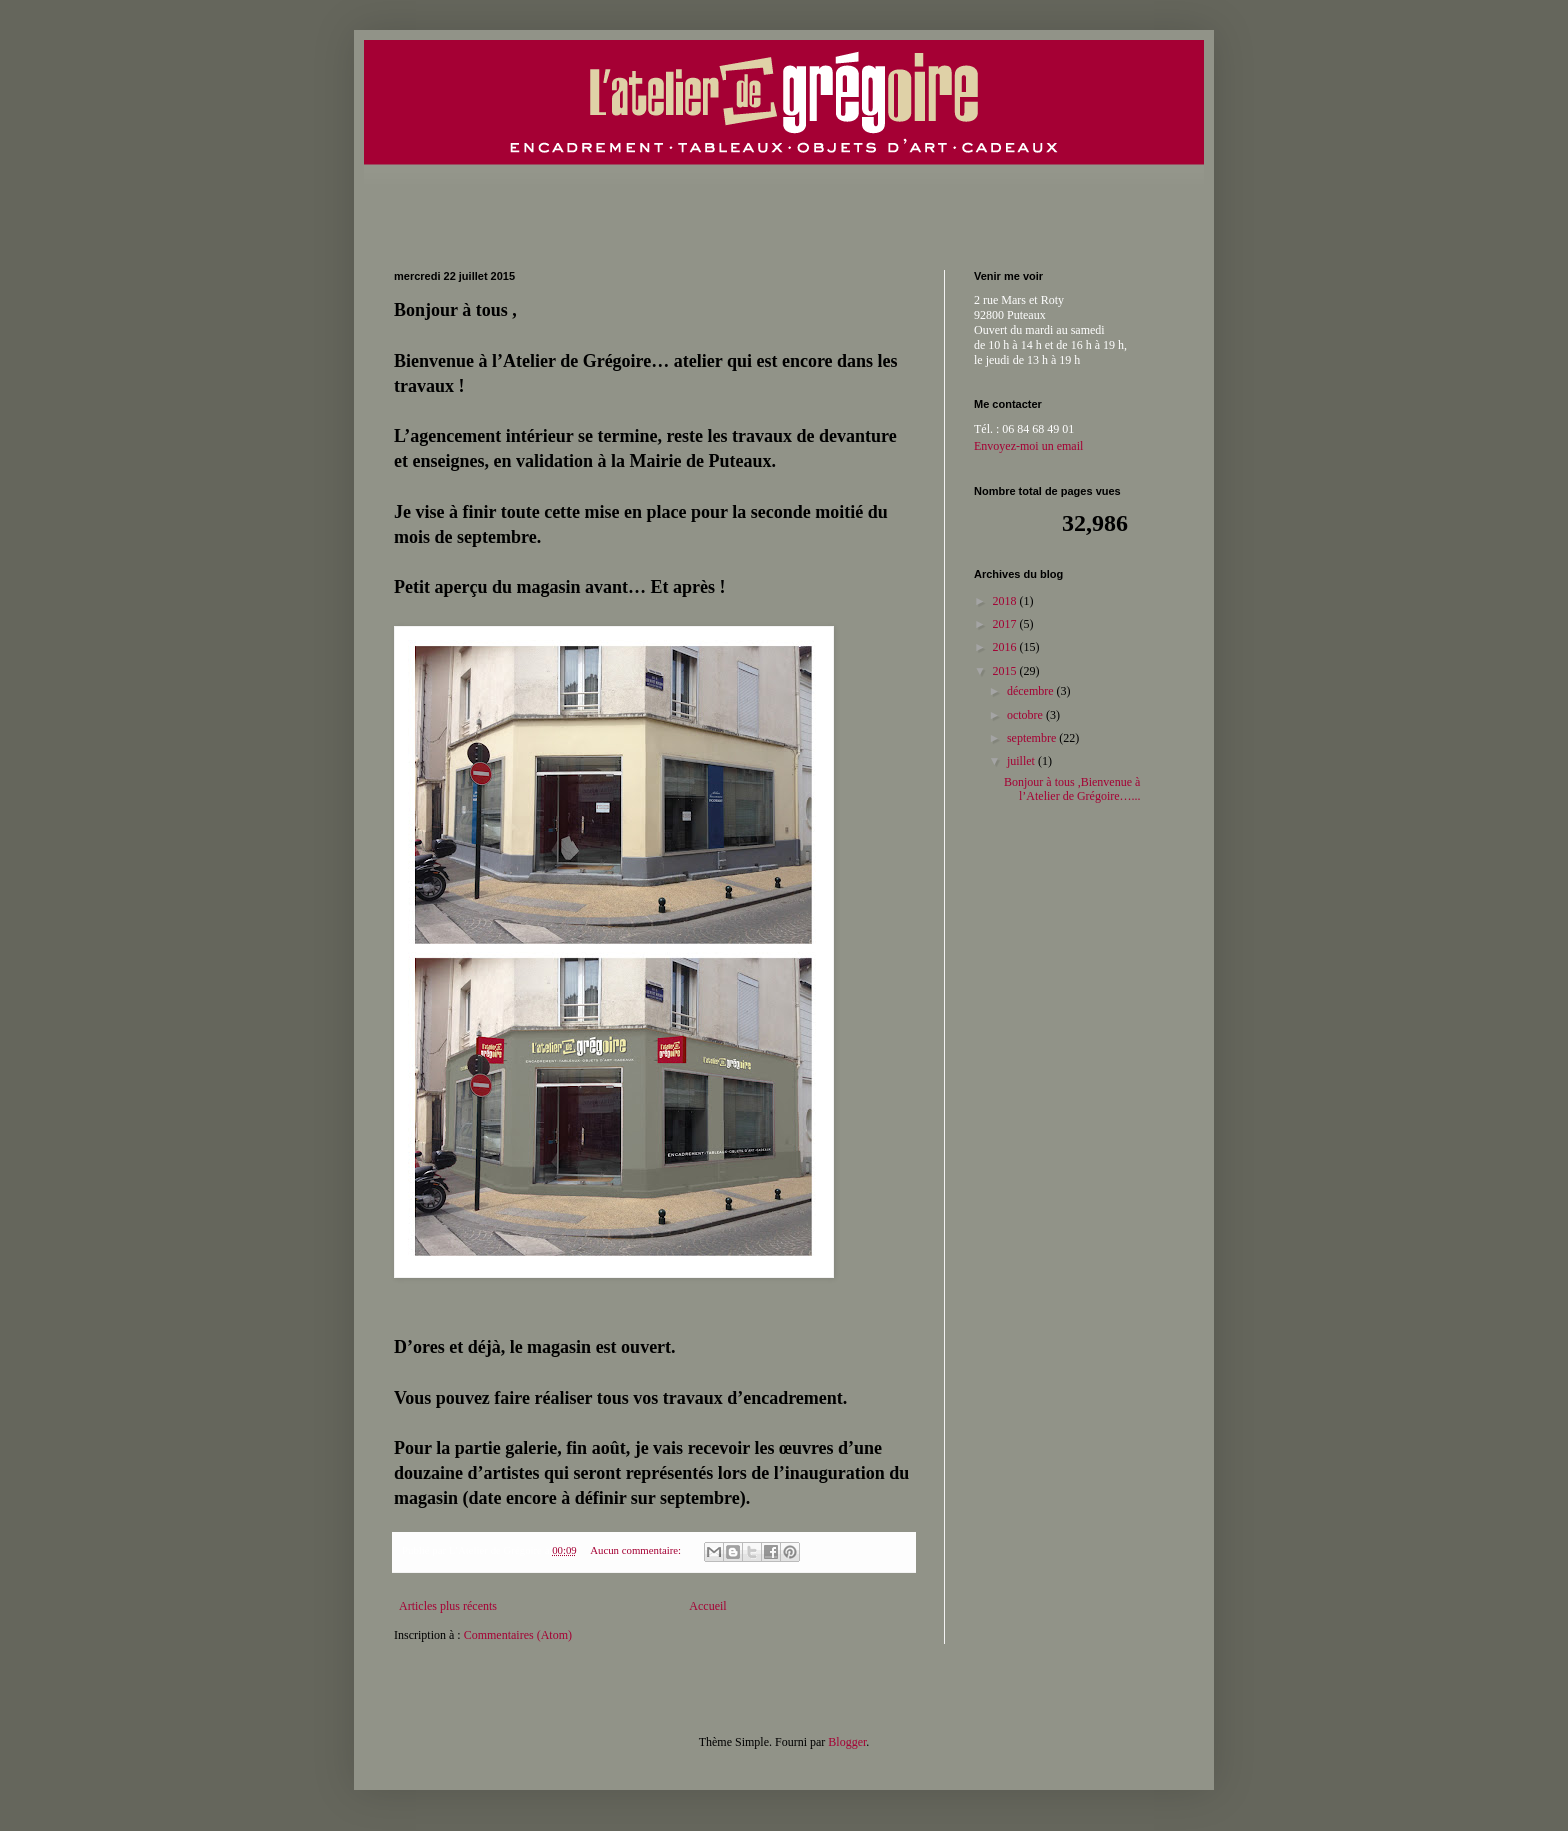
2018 (1006, 601)
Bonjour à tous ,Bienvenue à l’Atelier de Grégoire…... (1072, 789)
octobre (1026, 715)
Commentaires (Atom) (518, 1635)
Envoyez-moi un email (1028, 446)
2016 (1006, 647)
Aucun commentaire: (637, 1550)
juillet (1022, 761)
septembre (1033, 738)
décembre (1032, 691)
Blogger (847, 1742)
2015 (1006, 671)
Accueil (707, 1606)
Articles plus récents (448, 1606)
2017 (1006, 624)
